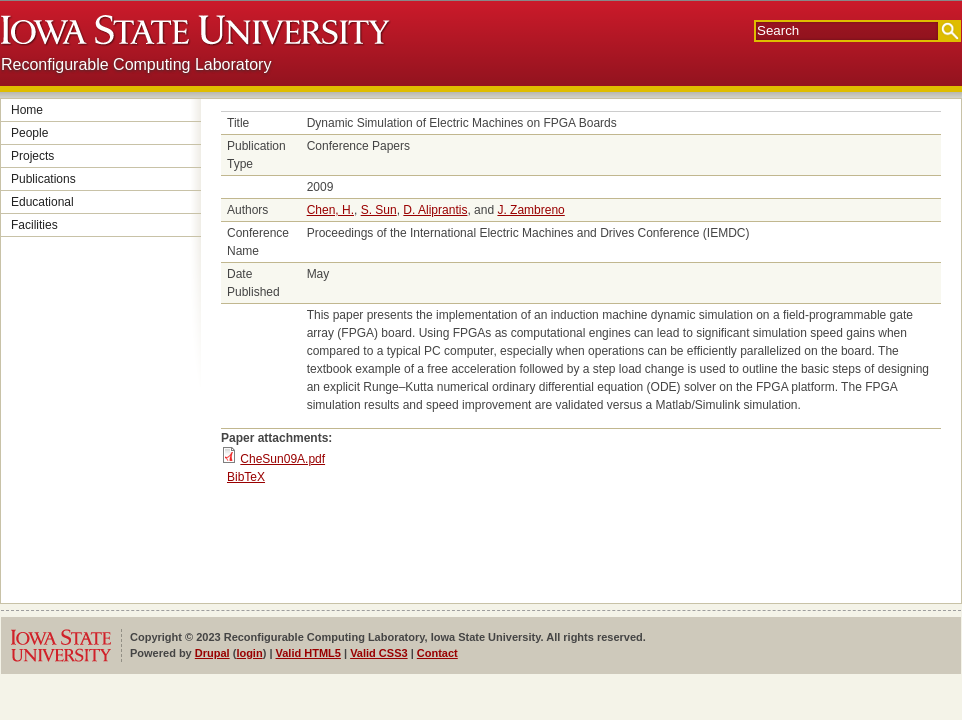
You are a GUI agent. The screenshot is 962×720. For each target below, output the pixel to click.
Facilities (34, 225)
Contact (437, 653)
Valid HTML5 (308, 653)
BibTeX (246, 477)
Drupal (212, 653)
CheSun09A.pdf (282, 459)
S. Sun (379, 210)
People (29, 133)
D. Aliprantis (435, 210)
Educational (42, 202)
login (249, 653)
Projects (32, 156)
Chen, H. (330, 210)
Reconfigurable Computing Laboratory (136, 64)
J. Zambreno (530, 210)
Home (27, 110)
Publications (43, 179)
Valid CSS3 (378, 653)
